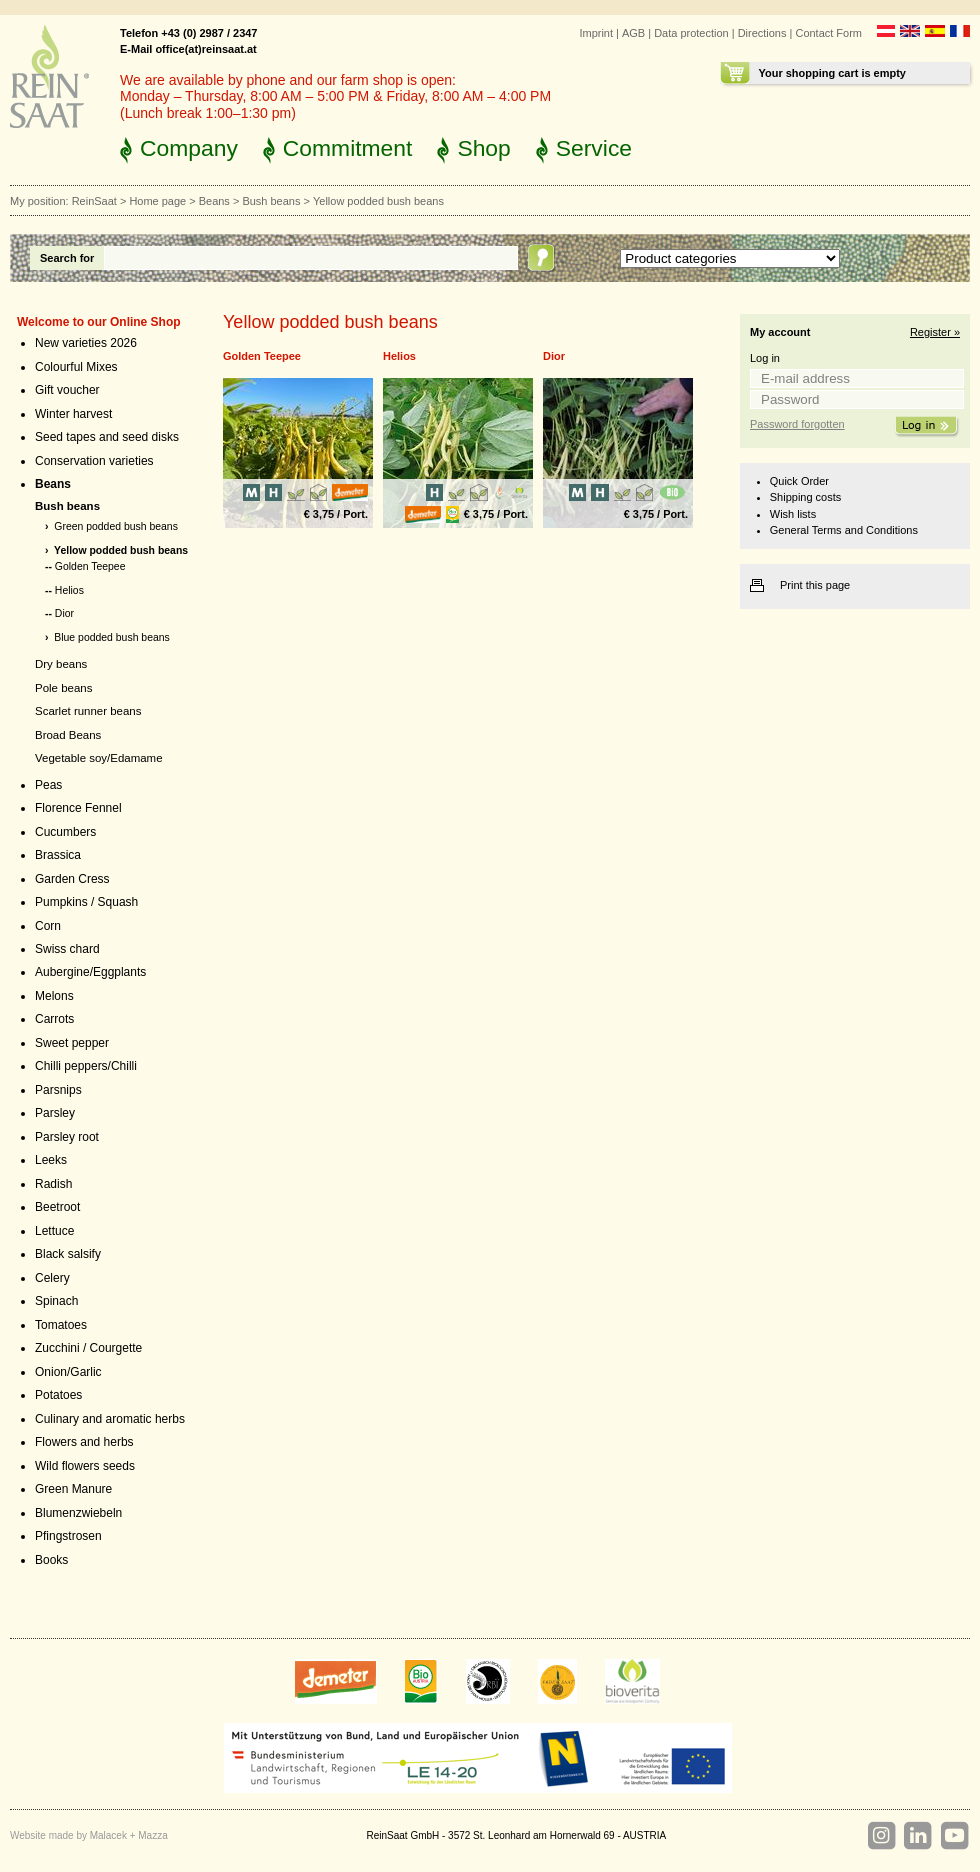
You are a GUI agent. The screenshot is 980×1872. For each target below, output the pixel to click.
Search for (67, 258)
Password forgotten (797, 424)
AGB (633, 33)
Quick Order (799, 481)
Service (594, 148)
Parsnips (58, 1090)
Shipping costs (805, 497)
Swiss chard (67, 949)
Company (189, 148)
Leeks (51, 1160)
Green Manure (73, 1489)
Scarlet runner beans (88, 711)
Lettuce (54, 1231)
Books (51, 1560)
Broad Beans (68, 735)
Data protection (691, 33)
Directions (762, 33)
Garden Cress (72, 879)
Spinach (56, 1301)
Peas (48, 785)
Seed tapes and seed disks (107, 437)
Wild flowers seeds (85, 1466)
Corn (48, 926)
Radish (53, 1184)
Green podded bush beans (116, 526)
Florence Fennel (78, 808)
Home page (157, 201)
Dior (64, 613)
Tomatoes (61, 1325)
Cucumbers (65, 832)
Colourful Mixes (76, 367)
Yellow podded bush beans (121, 550)
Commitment (348, 148)
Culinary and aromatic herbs (110, 1419)
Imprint (596, 33)
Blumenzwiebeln (78, 1513)
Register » (935, 332)
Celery (52, 1278)
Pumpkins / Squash (86, 902)
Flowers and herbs (84, 1442)
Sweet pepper (72, 1043)
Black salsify (68, 1254)
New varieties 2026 (86, 343)
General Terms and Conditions (844, 530)
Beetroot (57, 1207)
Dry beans (61, 664)
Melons (54, 996)
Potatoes (58, 1395)
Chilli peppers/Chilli (86, 1066)
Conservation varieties (94, 461)
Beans (214, 201)
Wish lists (793, 514)
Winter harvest (73, 414)
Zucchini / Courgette (88, 1348)
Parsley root (67, 1137)
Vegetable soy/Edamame (99, 758)
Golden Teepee (90, 566)
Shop (483, 148)
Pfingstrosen (68, 1536)
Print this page (815, 585)
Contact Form (828, 33)
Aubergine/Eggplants (90, 972)
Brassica (58, 855)
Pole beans (63, 688)
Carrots (54, 1019)
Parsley (55, 1113)
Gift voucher (67, 390)
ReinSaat (94, 201)
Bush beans (271, 201)
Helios (69, 590)
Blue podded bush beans (112, 637)
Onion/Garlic (68, 1372)
